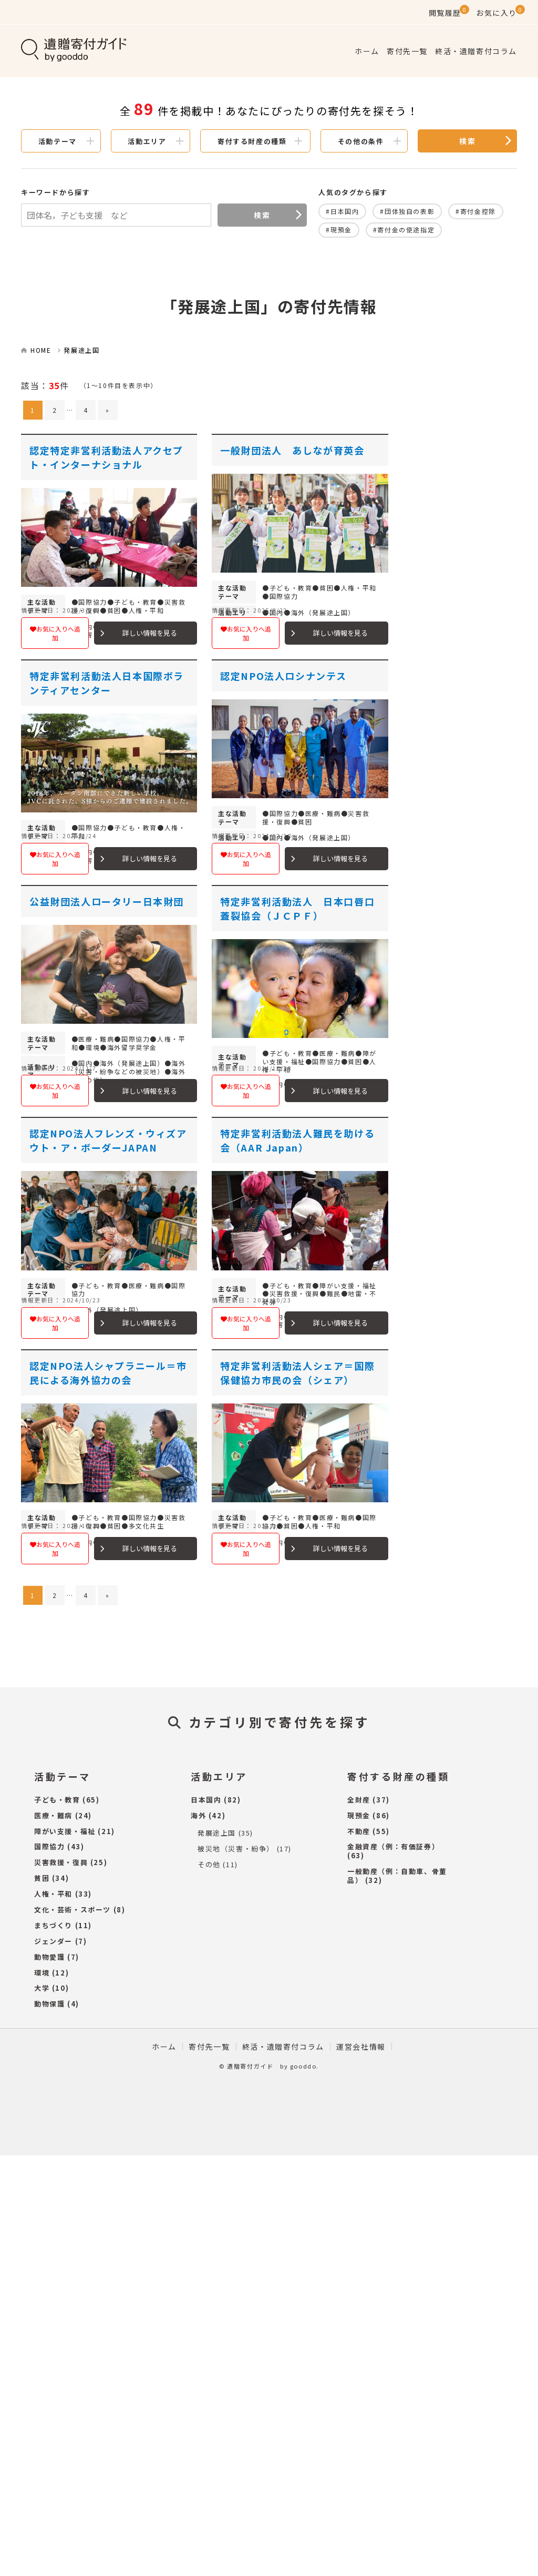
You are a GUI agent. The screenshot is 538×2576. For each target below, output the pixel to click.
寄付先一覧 (407, 51)
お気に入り (496, 12)
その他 (209, 2285)
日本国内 (206, 2220)
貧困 (41, 2299)
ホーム (367, 51)
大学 (41, 2409)
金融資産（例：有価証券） (393, 2267)
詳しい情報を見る (149, 696)
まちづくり (53, 2346)
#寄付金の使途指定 (403, 229)
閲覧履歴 (445, 12)
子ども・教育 (57, 2220)
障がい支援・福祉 (65, 2252)
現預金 (358, 2236)
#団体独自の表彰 (407, 211)
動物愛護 (49, 2377)
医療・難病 (53, 2236)
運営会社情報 (361, 2467)
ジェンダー (53, 2362)
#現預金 (338, 229)
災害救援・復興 (61, 2283)
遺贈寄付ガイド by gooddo (271, 2486)
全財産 (358, 2220)
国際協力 (49, 2267)
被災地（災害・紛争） (236, 2269)
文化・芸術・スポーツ (72, 2330)
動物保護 (49, 2424)
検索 (467, 141)
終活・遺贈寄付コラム (476, 51)
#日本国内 (342, 211)
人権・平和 (53, 2314)
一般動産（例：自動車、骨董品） (397, 2296)
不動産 (358, 2252)
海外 (198, 2236)
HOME (40, 349)
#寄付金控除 (476, 211)
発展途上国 (81, 349)
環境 (41, 2393)
